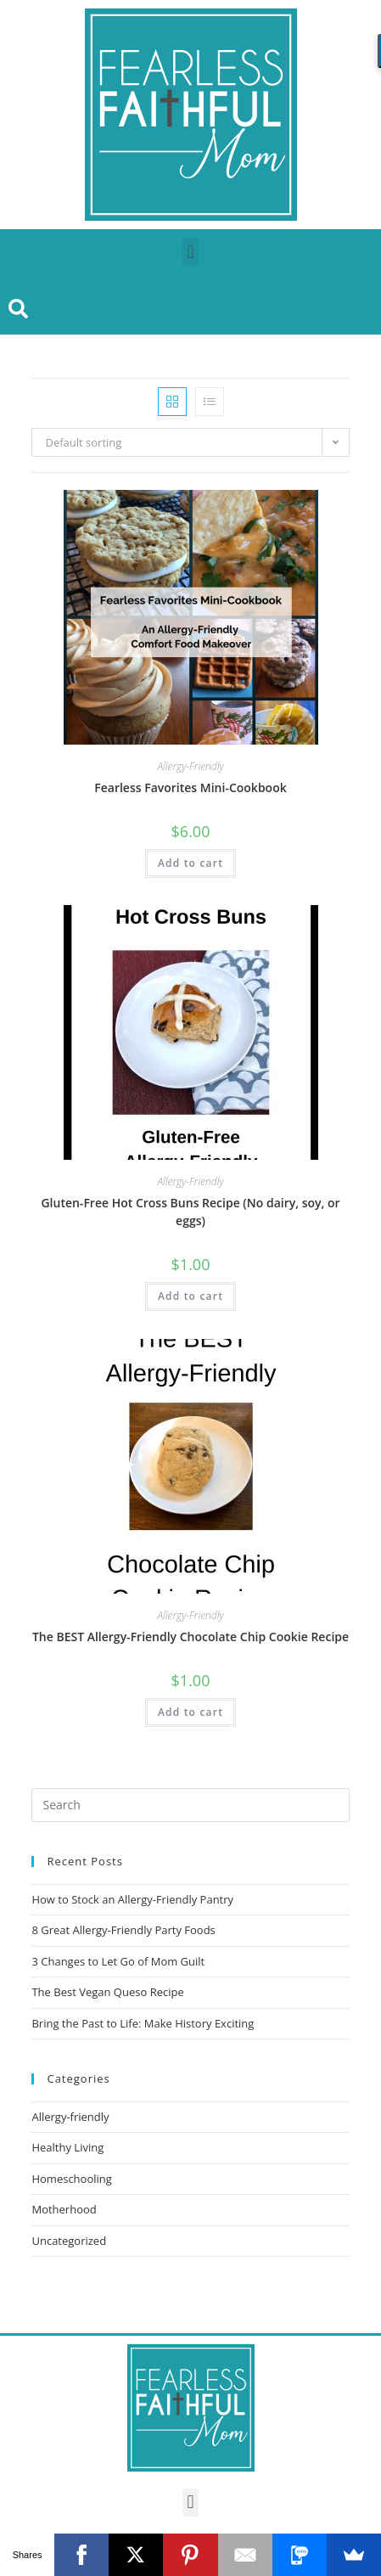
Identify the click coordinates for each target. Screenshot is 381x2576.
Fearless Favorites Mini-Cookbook (190, 787)
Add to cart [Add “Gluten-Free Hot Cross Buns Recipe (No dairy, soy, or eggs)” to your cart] (190, 1296)
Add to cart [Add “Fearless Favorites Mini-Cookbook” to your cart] (190, 863)
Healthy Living (67, 2147)
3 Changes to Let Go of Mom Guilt (118, 1961)
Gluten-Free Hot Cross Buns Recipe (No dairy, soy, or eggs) (190, 1212)
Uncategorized (68, 2240)
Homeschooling (71, 2178)
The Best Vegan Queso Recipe (107, 1991)
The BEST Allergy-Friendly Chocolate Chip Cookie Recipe (190, 1636)
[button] (190, 252)
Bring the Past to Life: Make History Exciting (142, 2023)
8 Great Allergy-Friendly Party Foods (123, 1930)
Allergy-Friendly (190, 766)
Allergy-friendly (70, 2116)
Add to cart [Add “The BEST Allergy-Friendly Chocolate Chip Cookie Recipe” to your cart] (190, 1712)
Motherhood (63, 2209)
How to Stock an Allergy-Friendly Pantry (132, 1899)
